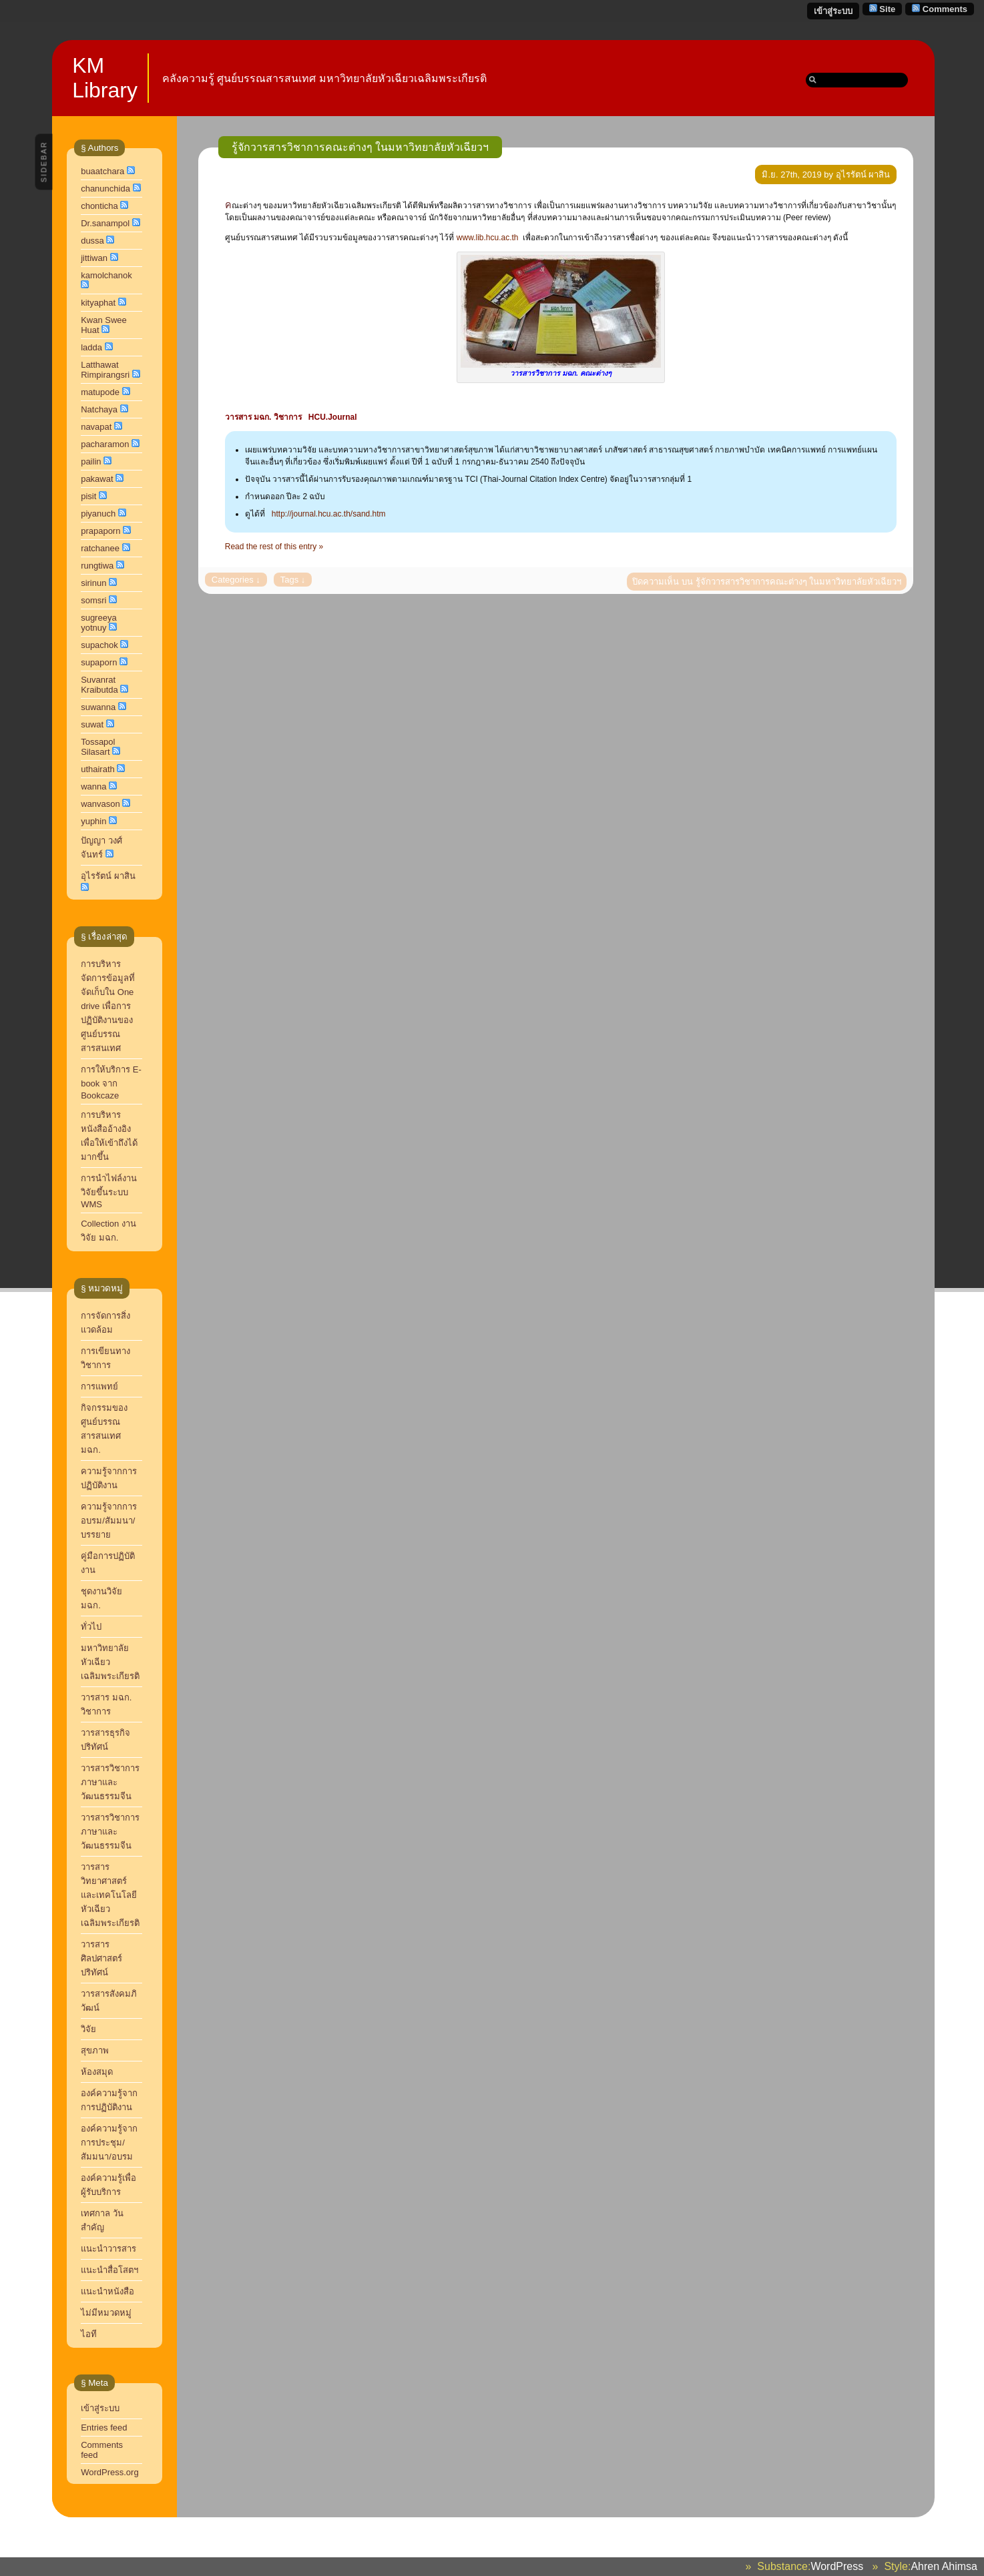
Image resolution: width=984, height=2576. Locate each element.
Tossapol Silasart (98, 747)
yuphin (93, 821)
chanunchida (105, 189)
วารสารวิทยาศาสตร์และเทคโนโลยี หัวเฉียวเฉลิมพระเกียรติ (111, 1895)
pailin (91, 461)
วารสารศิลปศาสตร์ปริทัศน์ (101, 1958)
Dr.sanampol (105, 223)
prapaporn (100, 531)
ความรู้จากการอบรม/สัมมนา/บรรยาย (109, 1521)
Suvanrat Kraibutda (99, 685)
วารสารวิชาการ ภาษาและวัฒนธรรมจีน (110, 1782)
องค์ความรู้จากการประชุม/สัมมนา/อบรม (109, 2143)
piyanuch (98, 514)
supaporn (99, 662)
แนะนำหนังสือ (107, 2291)
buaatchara (102, 171)
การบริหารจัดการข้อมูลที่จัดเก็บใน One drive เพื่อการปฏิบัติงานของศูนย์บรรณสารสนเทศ (108, 1006)
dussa (92, 241)
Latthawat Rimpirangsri (105, 370)
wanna (93, 786)
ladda (91, 347)
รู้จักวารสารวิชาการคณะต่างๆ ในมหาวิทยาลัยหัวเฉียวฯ (360, 147)
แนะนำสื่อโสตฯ (109, 2270)
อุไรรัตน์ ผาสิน (108, 876)
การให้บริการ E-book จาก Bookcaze (111, 1082)
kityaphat (98, 303)
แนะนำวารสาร (108, 2249)
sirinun (93, 583)
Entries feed (104, 2428)
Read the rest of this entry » (274, 546)
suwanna (98, 707)
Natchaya (99, 409)
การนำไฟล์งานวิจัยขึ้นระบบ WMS (109, 1191)
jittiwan (94, 258)
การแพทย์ (99, 1386)
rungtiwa (97, 566)
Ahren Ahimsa (944, 2566)
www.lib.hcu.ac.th (488, 237)
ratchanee (100, 548)
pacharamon (105, 444)
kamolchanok (106, 275)
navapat (96, 427)
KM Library (105, 77)
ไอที (89, 2334)
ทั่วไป (91, 1627)
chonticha (99, 206)
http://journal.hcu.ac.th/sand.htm (329, 514)
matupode (100, 392)
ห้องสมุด (97, 2072)
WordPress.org (109, 2472)
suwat (92, 724)
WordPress (836, 2566)
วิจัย (88, 2029)
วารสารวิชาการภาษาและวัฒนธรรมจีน (110, 1832)
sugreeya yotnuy (98, 623)
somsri (93, 600)
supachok (99, 645)
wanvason (100, 804)
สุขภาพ (95, 2050)
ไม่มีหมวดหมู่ (106, 2313)
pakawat (97, 479)
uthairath (98, 769)
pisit (88, 496)
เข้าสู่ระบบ (833, 11)
